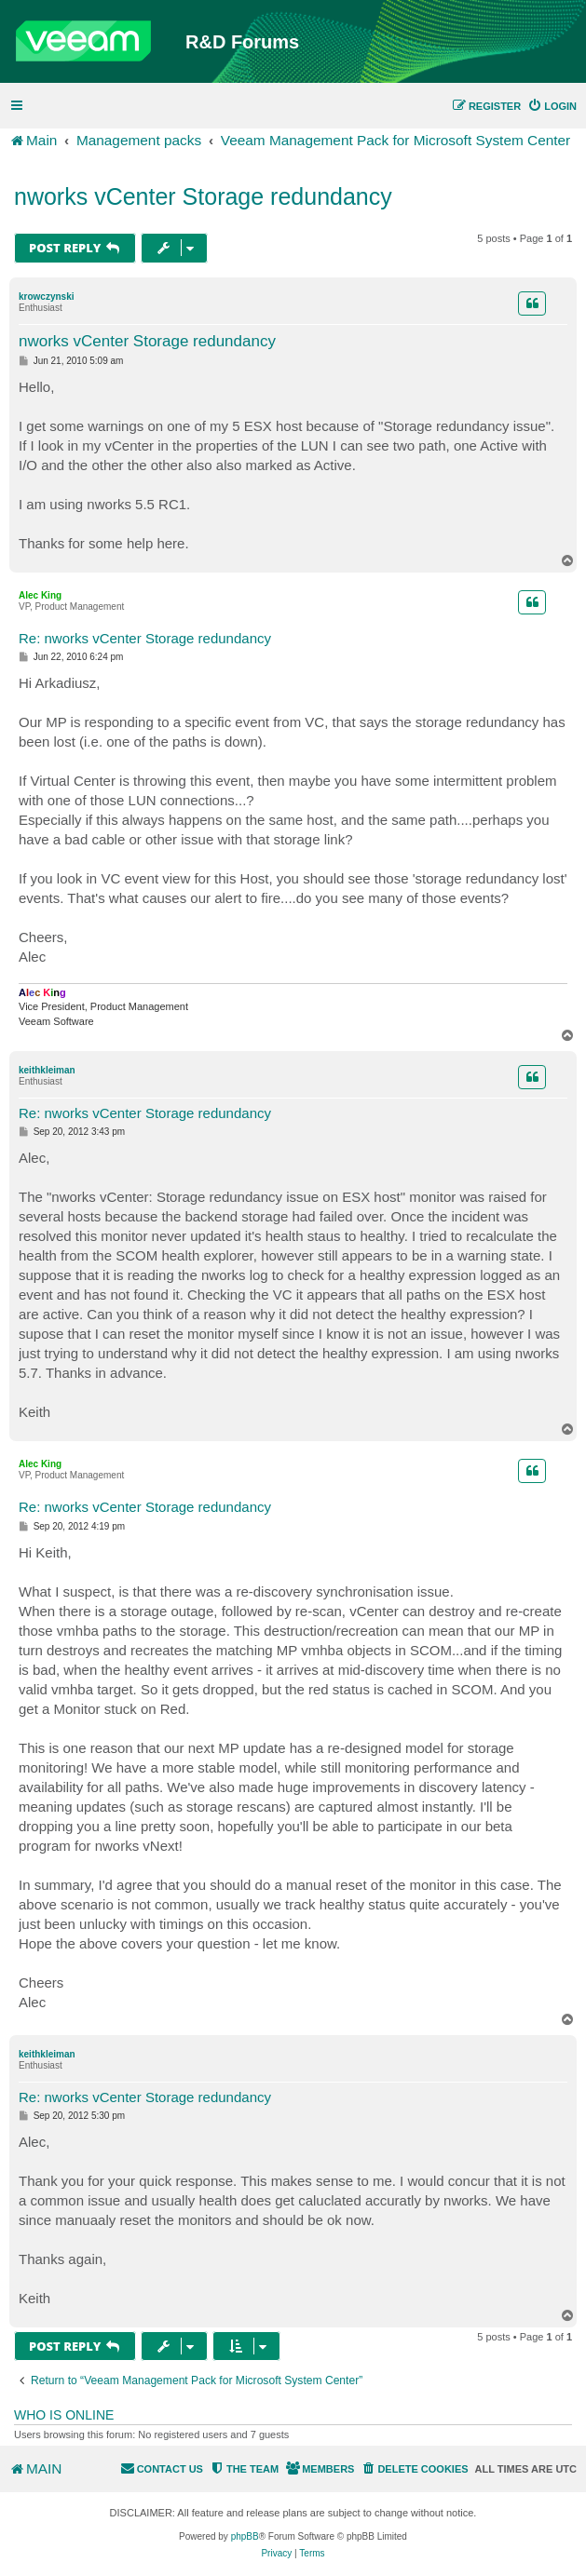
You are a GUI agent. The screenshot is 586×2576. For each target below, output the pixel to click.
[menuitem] (552, 106)
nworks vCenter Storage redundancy (203, 196)
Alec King (40, 595)
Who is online (64, 2414)
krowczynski (46, 296)
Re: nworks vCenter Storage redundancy (145, 638)
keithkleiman (47, 1070)
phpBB (245, 2536)
